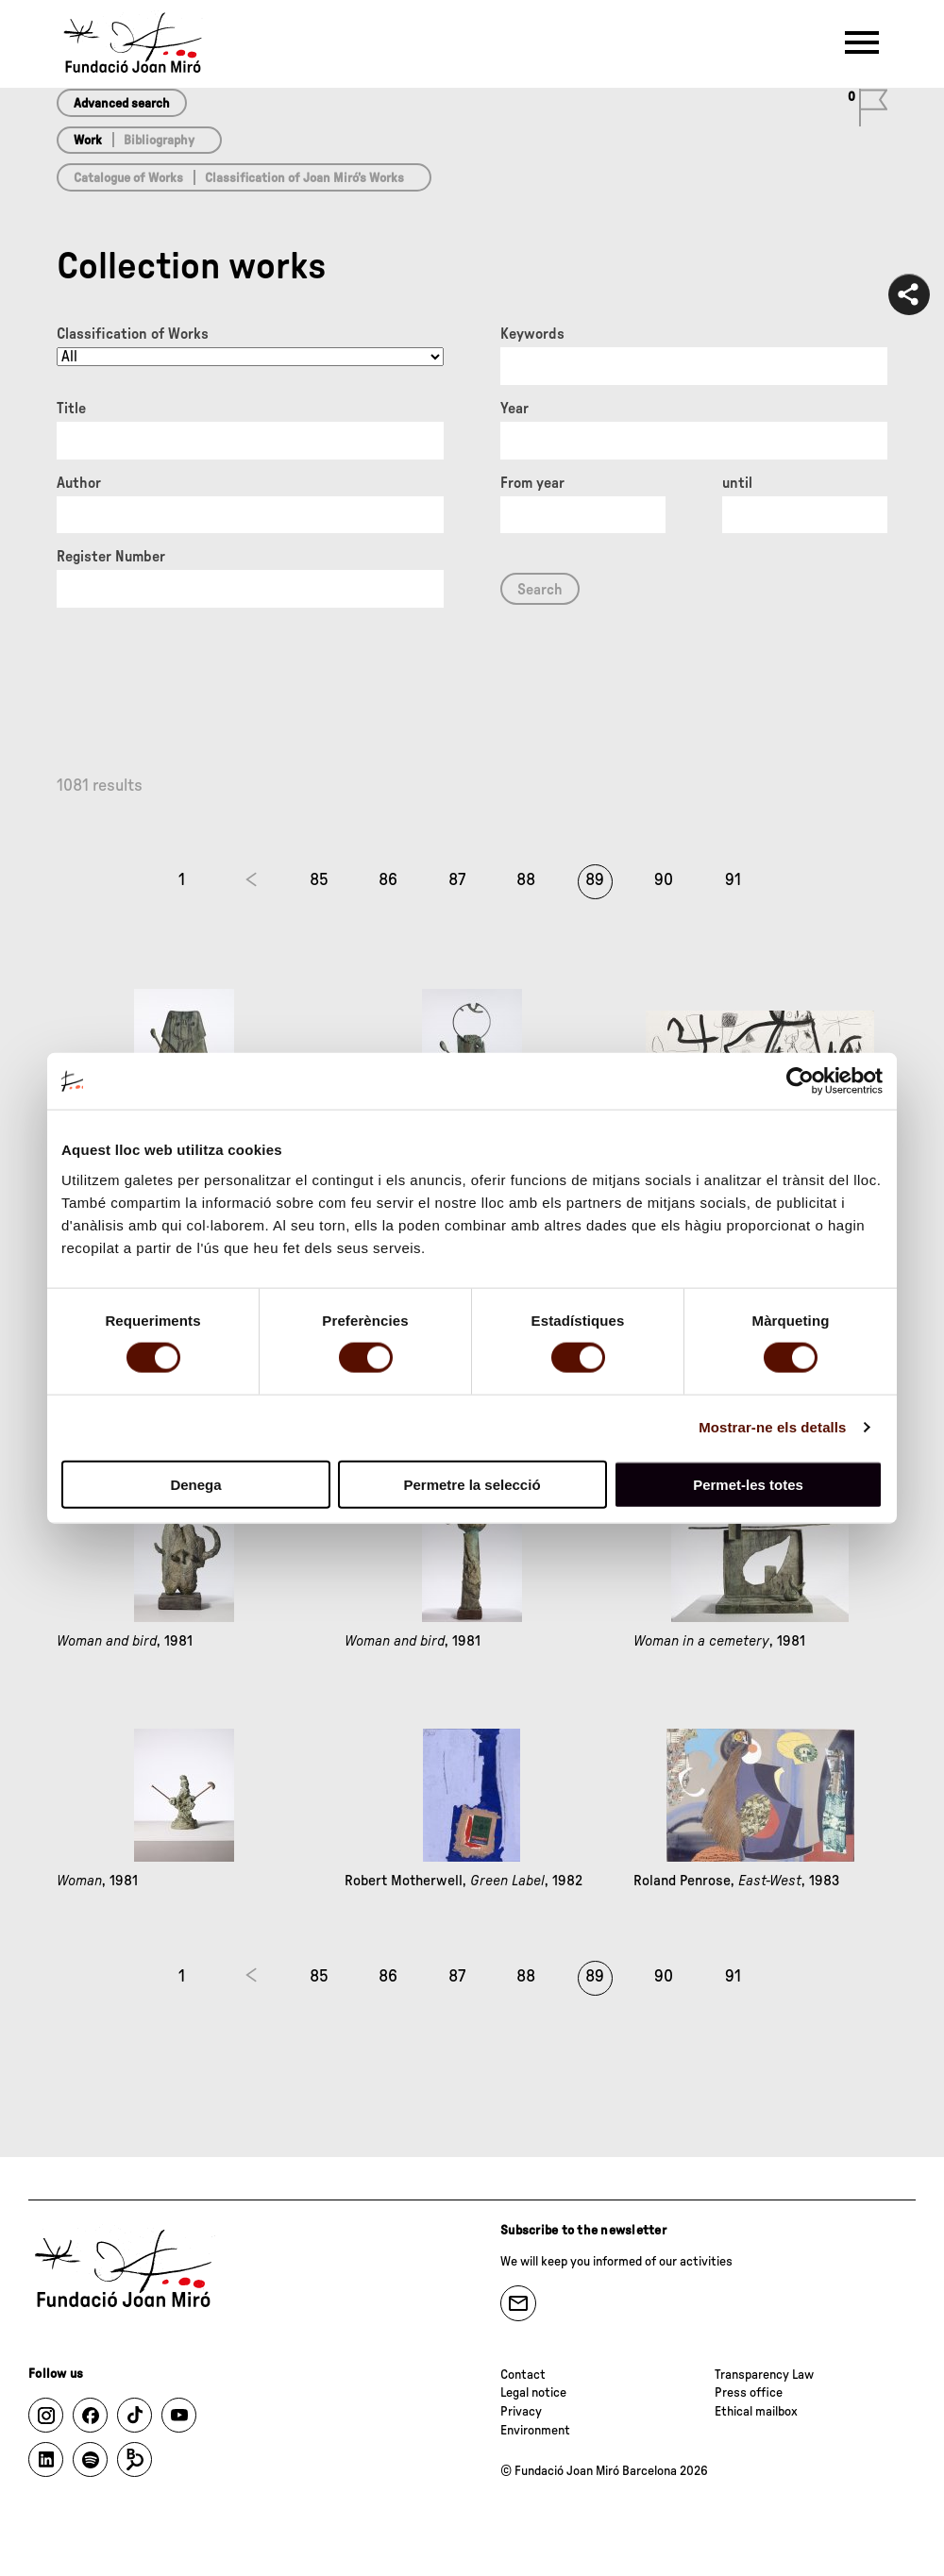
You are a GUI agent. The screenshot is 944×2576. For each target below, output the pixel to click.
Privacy (521, 2411)
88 (525, 880)
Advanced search (122, 103)
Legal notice (533, 2393)
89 (594, 880)
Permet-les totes (748, 1484)
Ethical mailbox (756, 2411)
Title (71, 408)
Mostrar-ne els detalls (772, 1427)
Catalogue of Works (128, 178)
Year (514, 408)
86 (388, 880)
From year (532, 483)
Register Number (111, 556)
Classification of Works (133, 334)
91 (733, 880)
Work (88, 140)
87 (456, 880)
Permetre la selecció (471, 1484)
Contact (523, 2375)
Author (79, 483)
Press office (749, 2393)
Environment (535, 2430)
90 (663, 880)
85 (319, 880)
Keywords (532, 334)
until (737, 483)
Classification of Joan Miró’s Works (304, 178)
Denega (195, 1484)
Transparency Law (764, 2375)
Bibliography (159, 140)
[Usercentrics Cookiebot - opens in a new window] (800, 1081)
